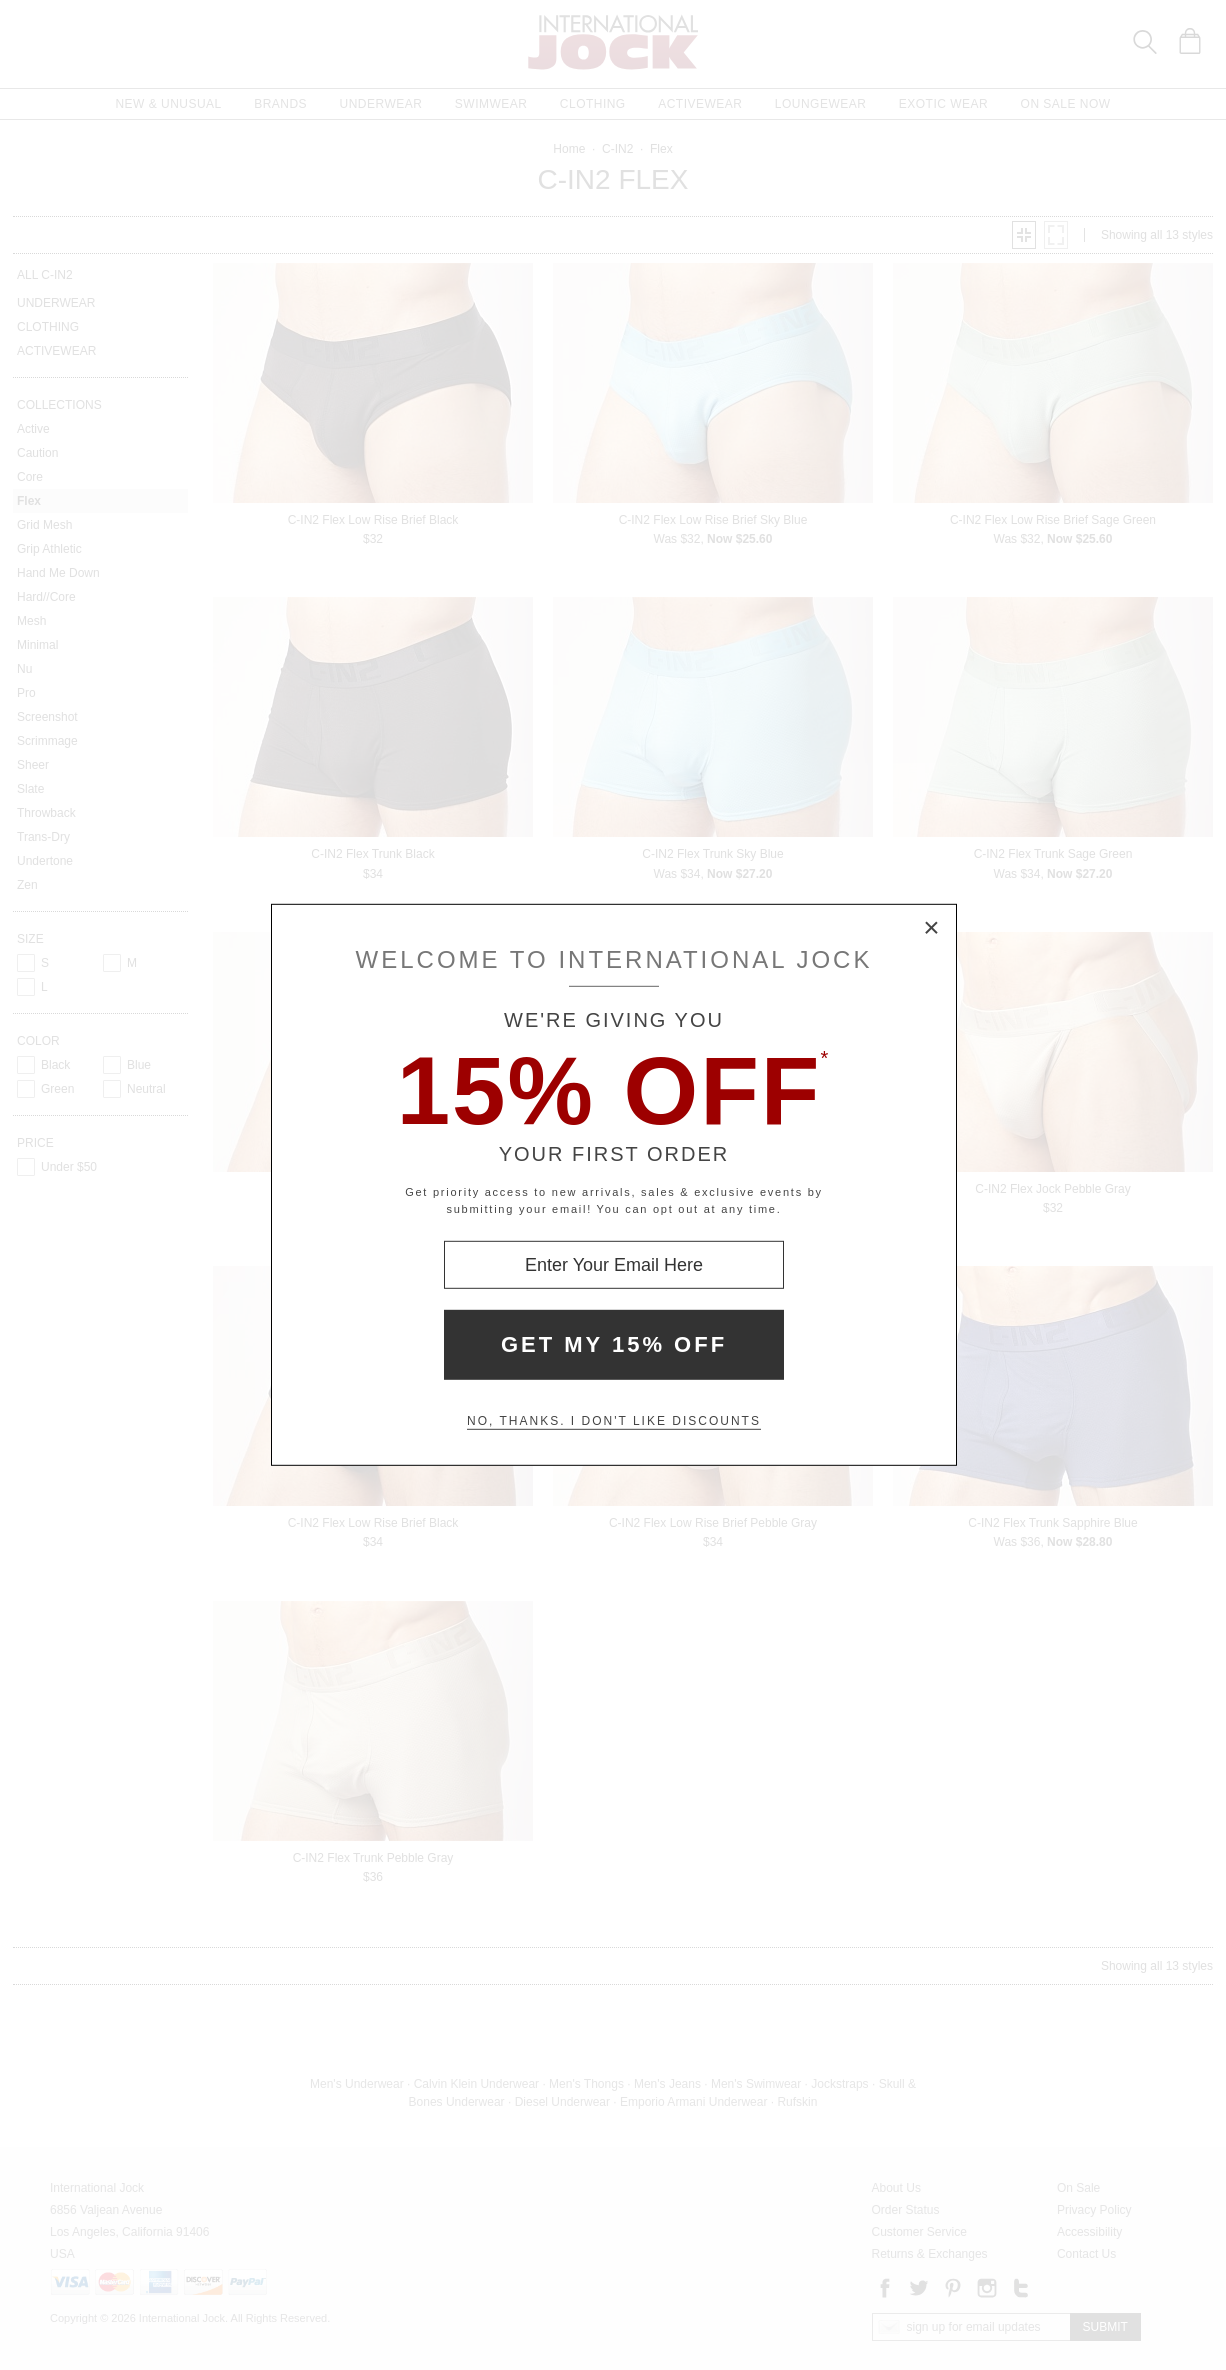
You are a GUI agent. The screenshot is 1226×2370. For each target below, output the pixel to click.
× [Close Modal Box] (932, 929)
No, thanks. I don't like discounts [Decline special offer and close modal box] (614, 1421)
